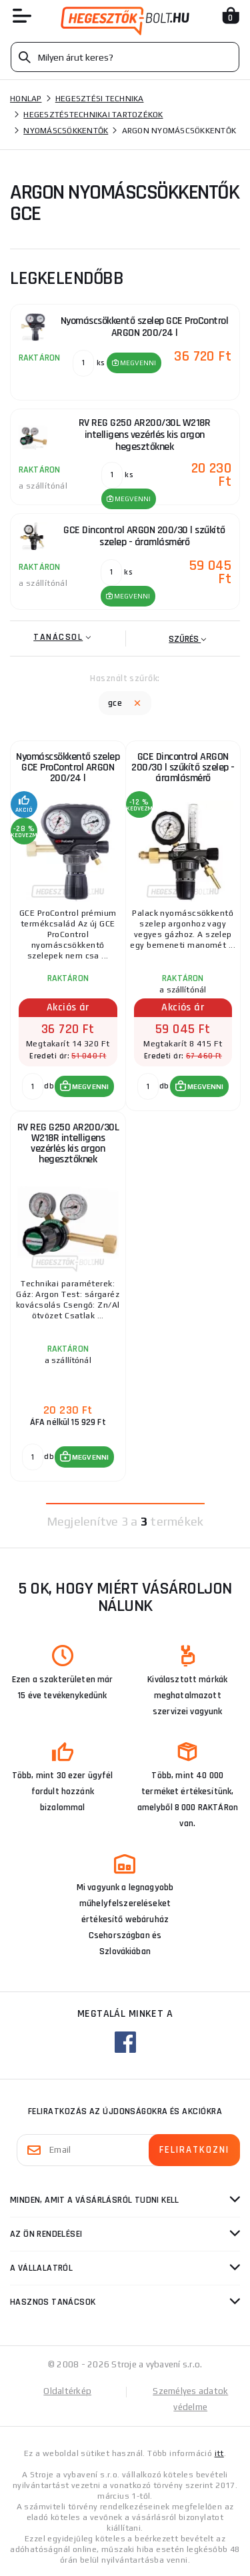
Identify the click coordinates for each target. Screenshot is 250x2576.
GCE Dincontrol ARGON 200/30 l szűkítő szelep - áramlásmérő (183, 767)
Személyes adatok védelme (190, 2399)
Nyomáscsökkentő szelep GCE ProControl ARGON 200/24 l (67, 767)
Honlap (26, 98)
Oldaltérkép (67, 2391)
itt (219, 2453)
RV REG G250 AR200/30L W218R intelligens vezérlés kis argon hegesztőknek (68, 1143)
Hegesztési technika (99, 98)
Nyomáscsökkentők (65, 130)
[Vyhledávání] (125, 57)
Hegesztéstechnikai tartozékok (93, 114)
